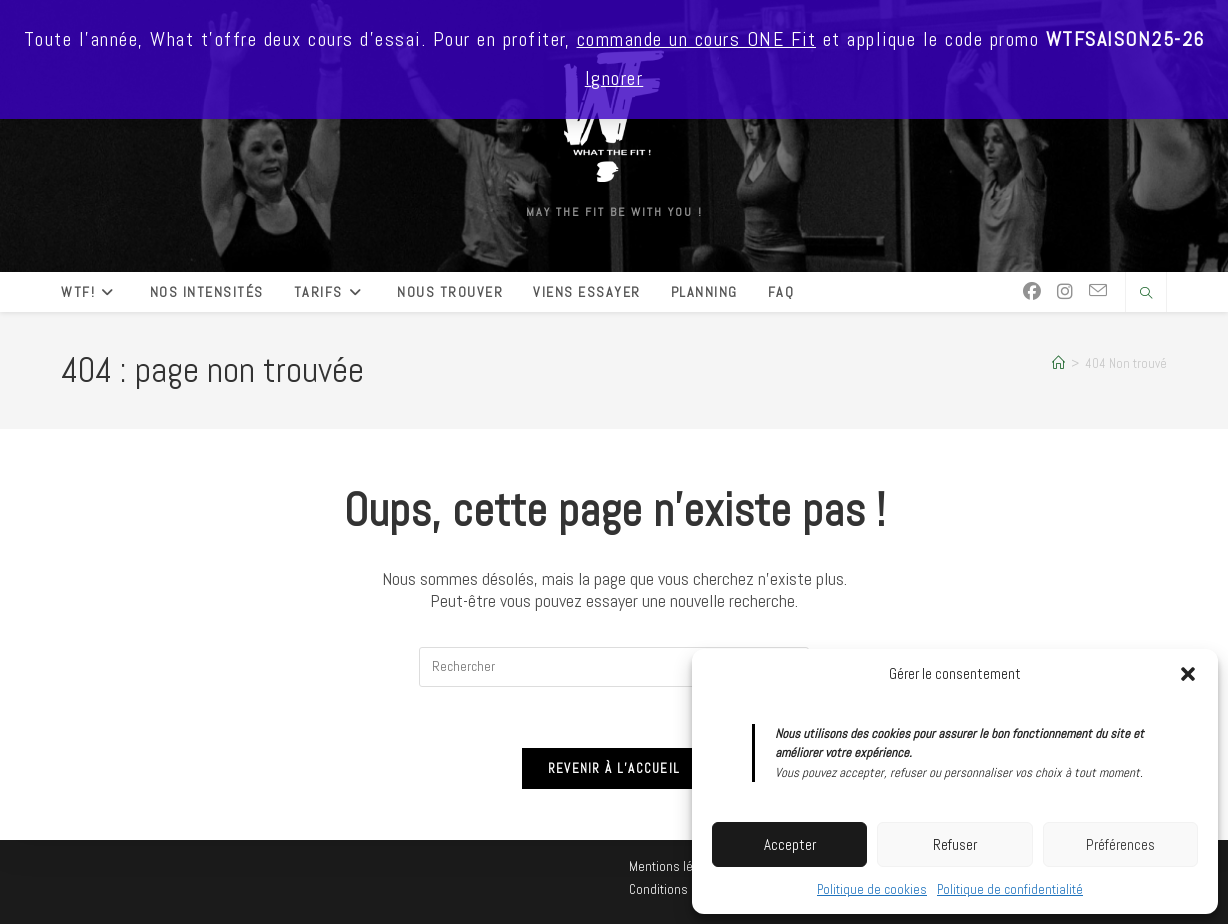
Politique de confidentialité (1010, 889)
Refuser (955, 844)
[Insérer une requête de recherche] (614, 667)
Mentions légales (676, 866)
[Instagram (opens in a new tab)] (1065, 292)
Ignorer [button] (614, 78)
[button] (1188, 674)
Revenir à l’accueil (614, 768)
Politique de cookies (872, 889)
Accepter (790, 844)
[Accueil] (1058, 363)
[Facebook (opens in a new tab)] (1032, 292)
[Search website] (1146, 294)
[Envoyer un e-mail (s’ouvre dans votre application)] (1098, 291)
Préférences (1120, 844)
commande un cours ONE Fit (697, 39)
